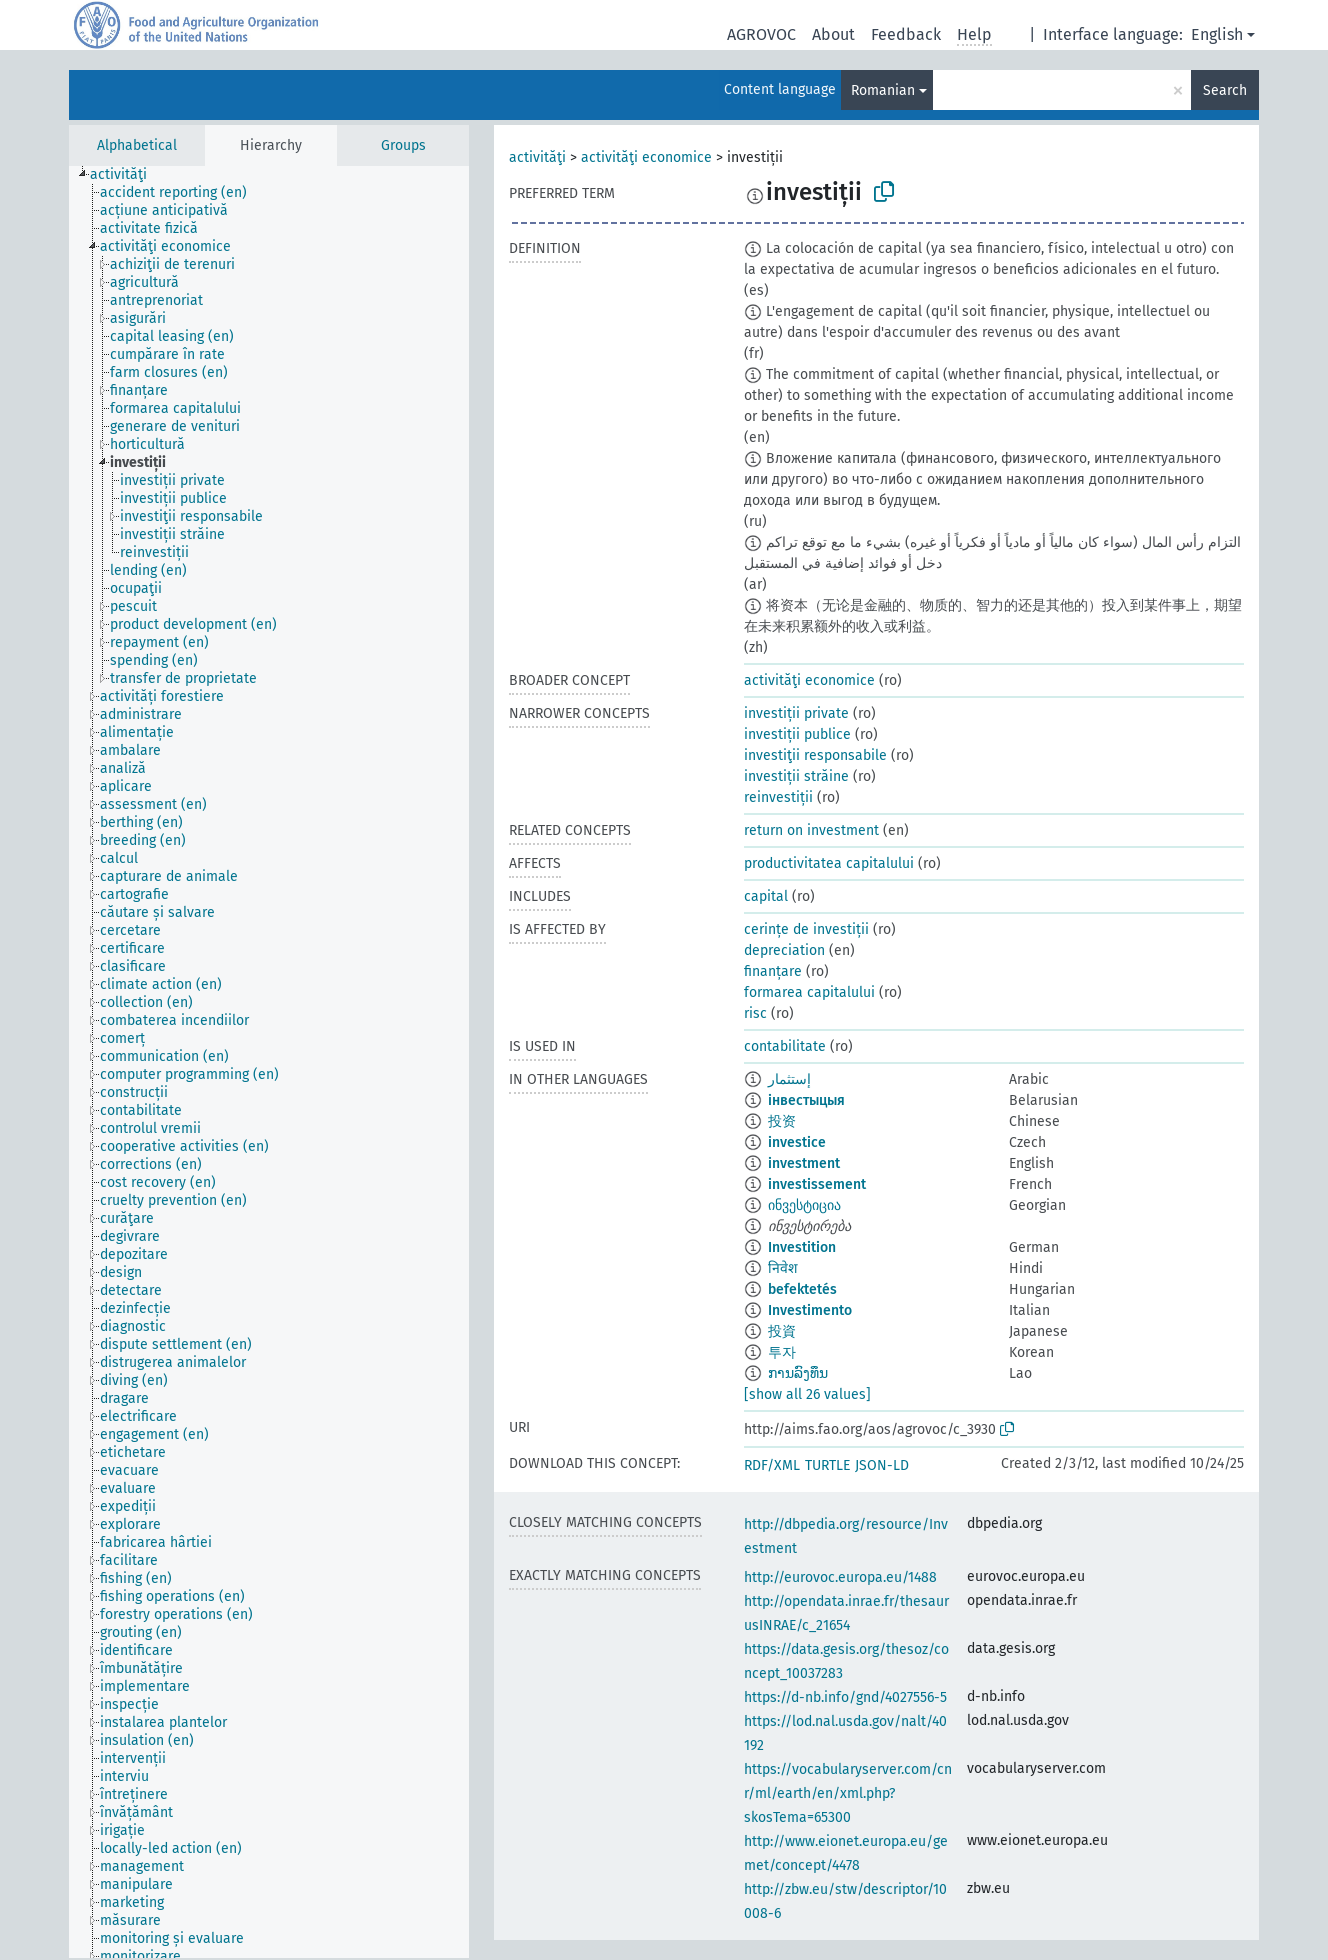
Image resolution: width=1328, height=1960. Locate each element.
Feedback (906, 34)
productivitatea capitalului (829, 863)
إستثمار (789, 1079)
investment (804, 1163)
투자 (782, 1352)
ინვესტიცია (804, 1205)
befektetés (802, 1289)
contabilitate (785, 1046)
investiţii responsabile (815, 755)
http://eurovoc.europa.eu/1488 (840, 1577)
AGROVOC (761, 34)
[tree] (269, 1062)
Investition (802, 1247)
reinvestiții (778, 797)
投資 (782, 1331)
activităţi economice (646, 157)
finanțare (773, 971)
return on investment (811, 830)
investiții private (796, 713)
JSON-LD (882, 1465)
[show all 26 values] (807, 1394)
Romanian (883, 90)
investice (797, 1142)
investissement (817, 1184)
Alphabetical (137, 145)
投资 (782, 1121)
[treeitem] (127, 175)
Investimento (810, 1310)
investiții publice (797, 734)
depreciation (784, 950)
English (1217, 34)
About (833, 34)
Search (1225, 90)
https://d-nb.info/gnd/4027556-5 (845, 1697)
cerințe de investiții (806, 929)
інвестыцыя (806, 1100)
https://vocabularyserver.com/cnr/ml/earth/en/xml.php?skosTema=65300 (848, 1793)
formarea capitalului (809, 992)
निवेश (783, 1268)
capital (766, 896)
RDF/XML (772, 1465)
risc (755, 1013)
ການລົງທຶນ (798, 1373)
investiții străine (796, 776)
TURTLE (827, 1465)
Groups (403, 145)
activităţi (537, 157)
